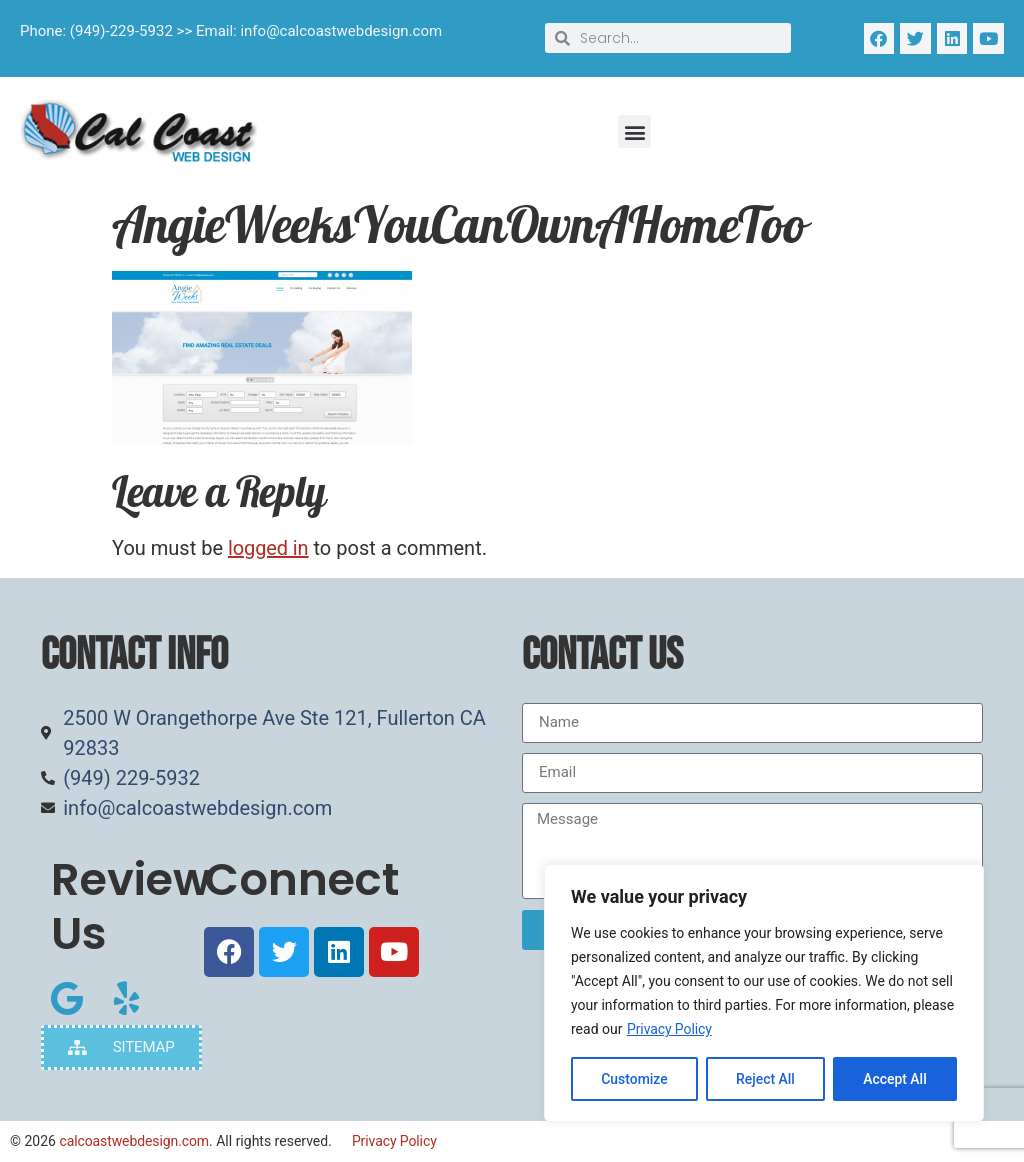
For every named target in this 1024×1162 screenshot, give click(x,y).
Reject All (765, 1079)
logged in (268, 548)
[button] (634, 131)
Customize (634, 1079)
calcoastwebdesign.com (134, 1141)
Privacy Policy (669, 1029)
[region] (764, 993)
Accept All (895, 1079)
